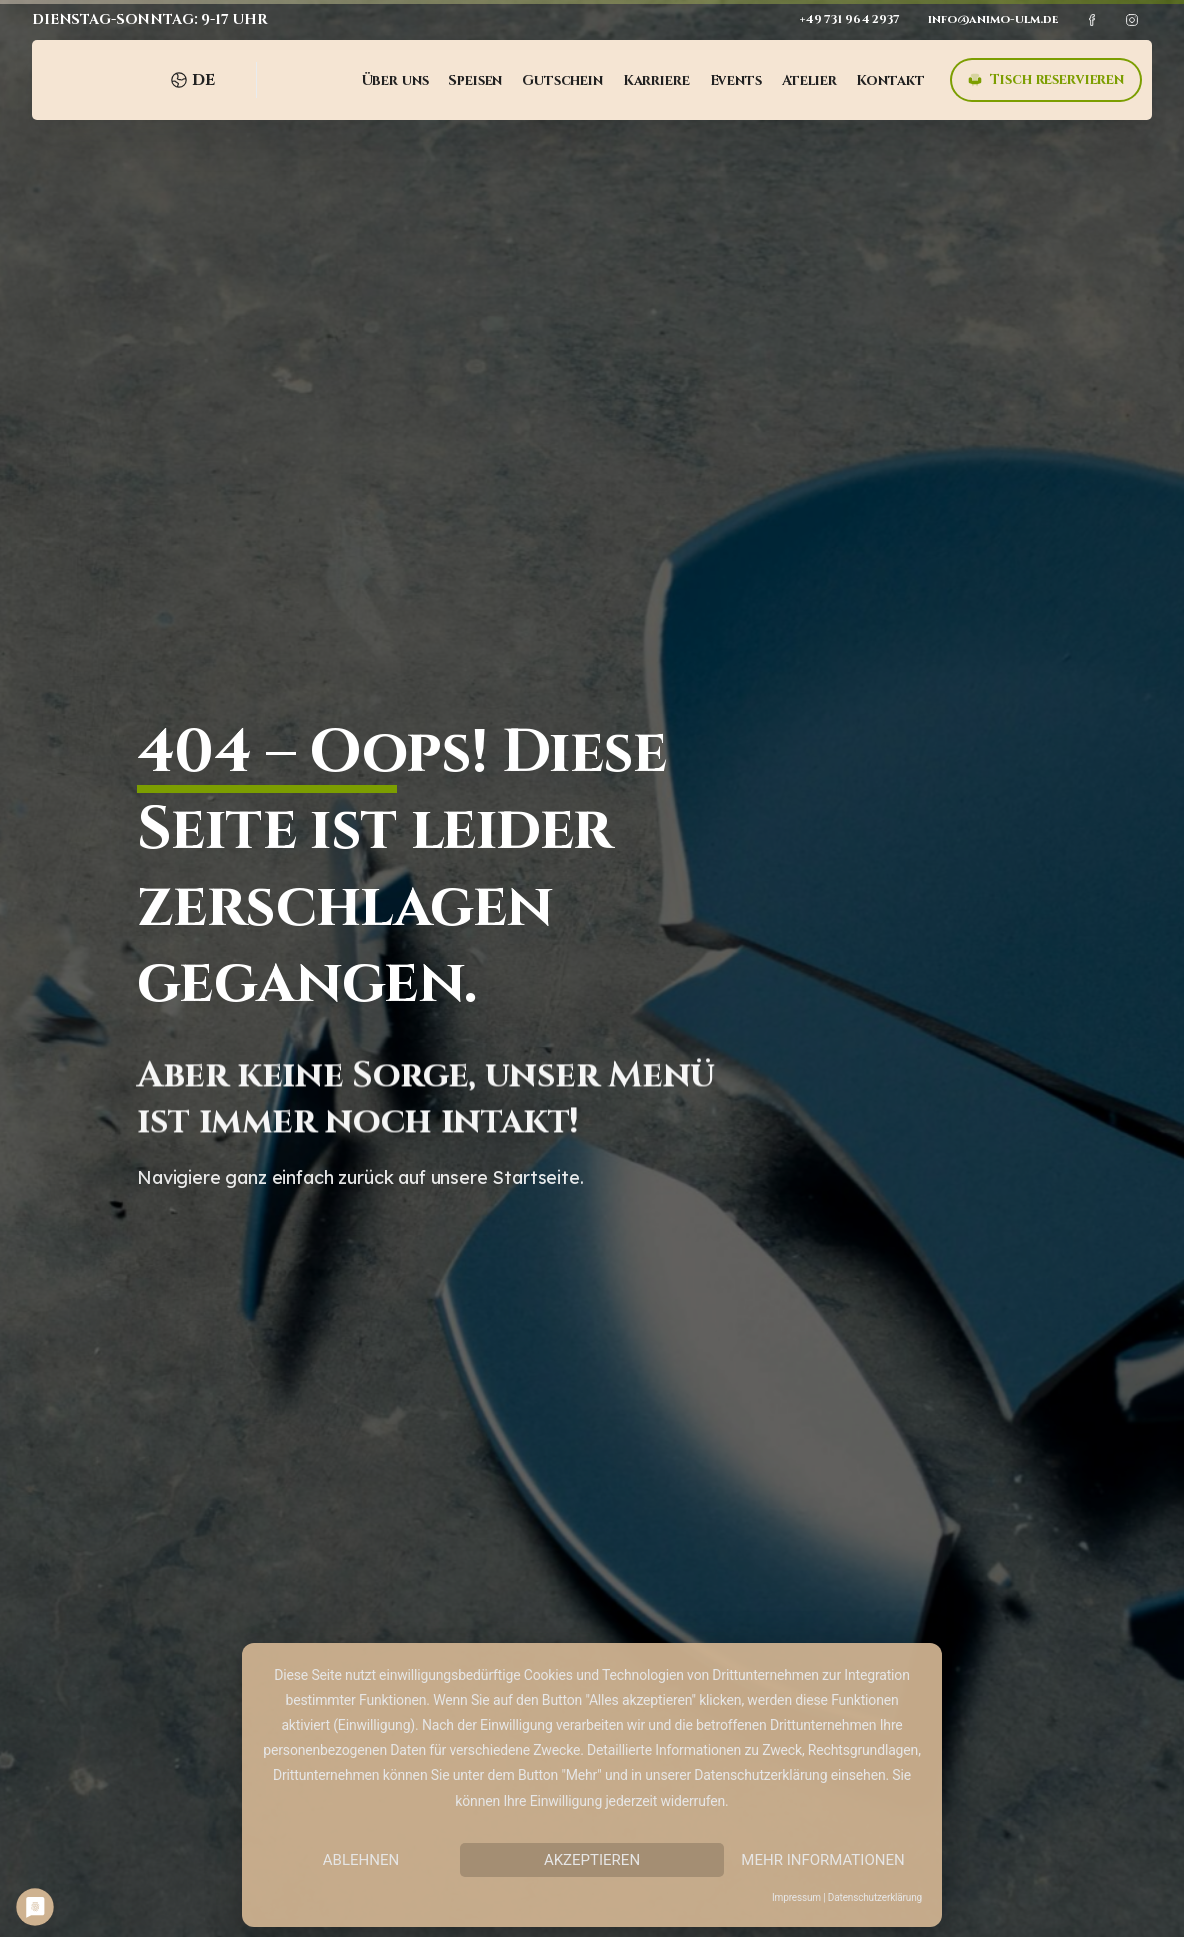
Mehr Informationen (822, 1860)
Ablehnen (361, 1860)
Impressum (796, 1897)
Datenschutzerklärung (875, 1897)
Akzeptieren (592, 1860)
